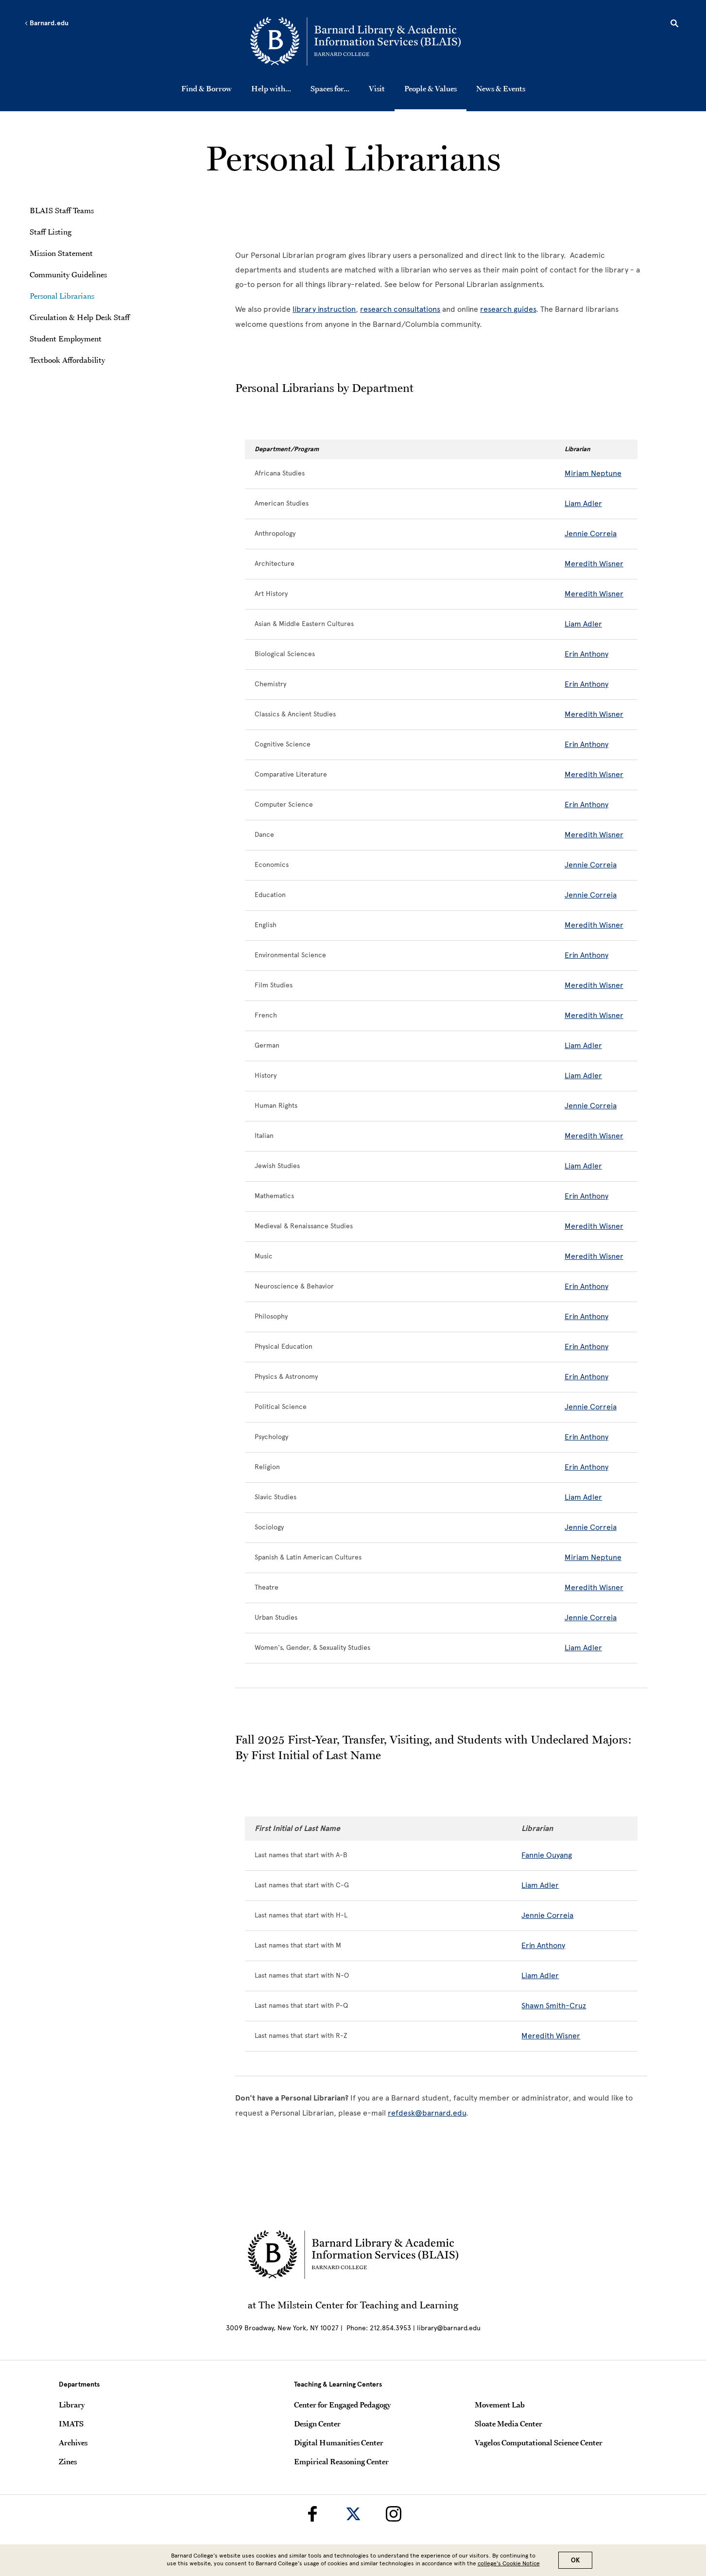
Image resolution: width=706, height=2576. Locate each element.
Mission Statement (61, 253)
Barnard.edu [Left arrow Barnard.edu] (46, 23)
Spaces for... (329, 88)
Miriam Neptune (593, 473)
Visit (377, 88)
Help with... (271, 88)
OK (575, 2560)
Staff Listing (50, 232)
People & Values (430, 88)
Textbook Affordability (67, 360)
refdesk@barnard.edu (427, 2113)
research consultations (400, 309)
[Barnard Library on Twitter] (353, 2514)
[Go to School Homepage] (355, 41)
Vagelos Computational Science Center (539, 2442)
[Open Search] (674, 24)
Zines (68, 2461)
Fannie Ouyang (546, 1855)
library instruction (324, 309)
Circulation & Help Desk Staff (80, 317)
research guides (508, 309)
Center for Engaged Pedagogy (342, 2404)
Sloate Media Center (508, 2423)
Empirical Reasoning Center (341, 2461)
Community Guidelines (68, 274)
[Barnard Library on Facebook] (312, 2514)
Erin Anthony (586, 654)
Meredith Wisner (594, 563)
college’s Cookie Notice (509, 2563)
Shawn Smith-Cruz (553, 2005)
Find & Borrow (206, 88)
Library (72, 2404)
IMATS (71, 2423)
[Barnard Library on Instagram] (393, 2514)
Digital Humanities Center (338, 2442)
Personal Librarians (62, 296)
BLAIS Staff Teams (62, 210)
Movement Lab (500, 2404)
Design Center (317, 2423)
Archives (73, 2442)
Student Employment (66, 338)
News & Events (500, 88)
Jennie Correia (591, 533)
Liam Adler (583, 503)
